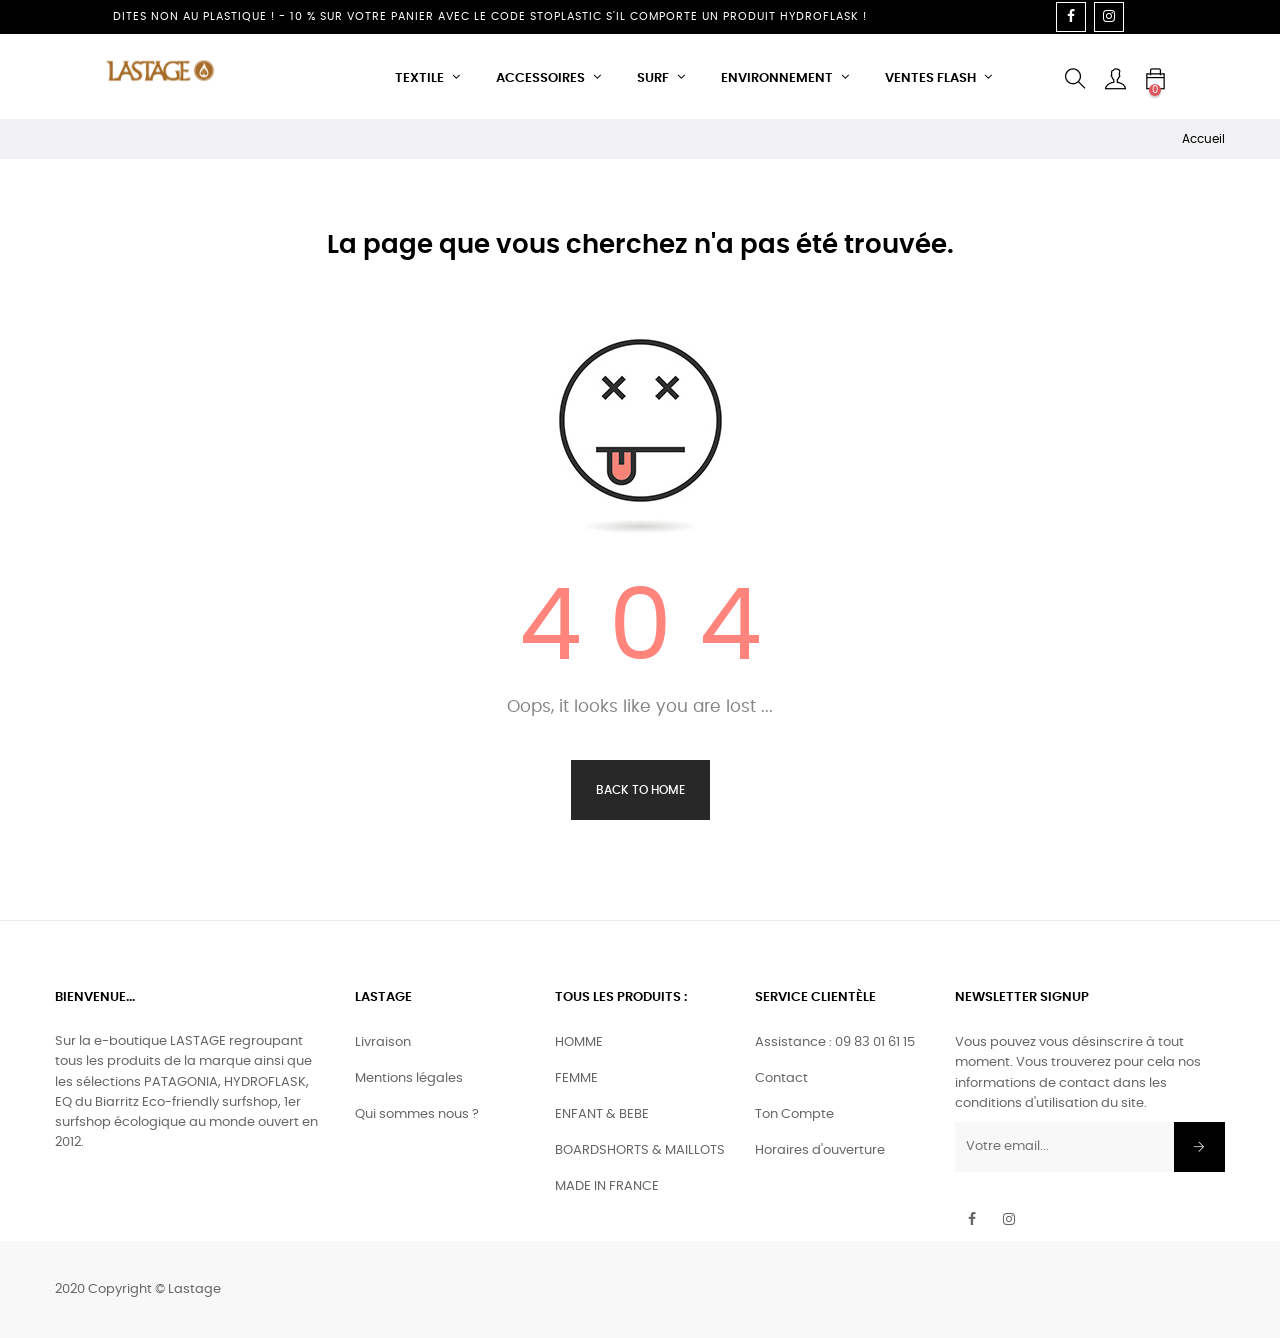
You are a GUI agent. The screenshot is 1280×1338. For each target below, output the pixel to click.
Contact (781, 1078)
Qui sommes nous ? (417, 1114)
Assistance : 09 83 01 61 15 (835, 1042)
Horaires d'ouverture (820, 1150)
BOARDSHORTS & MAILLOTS (640, 1150)
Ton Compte (794, 1114)
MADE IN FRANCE (607, 1186)
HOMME (579, 1042)
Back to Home (640, 790)
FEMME (576, 1078)
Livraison (383, 1042)
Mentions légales (409, 1078)
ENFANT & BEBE (602, 1114)
